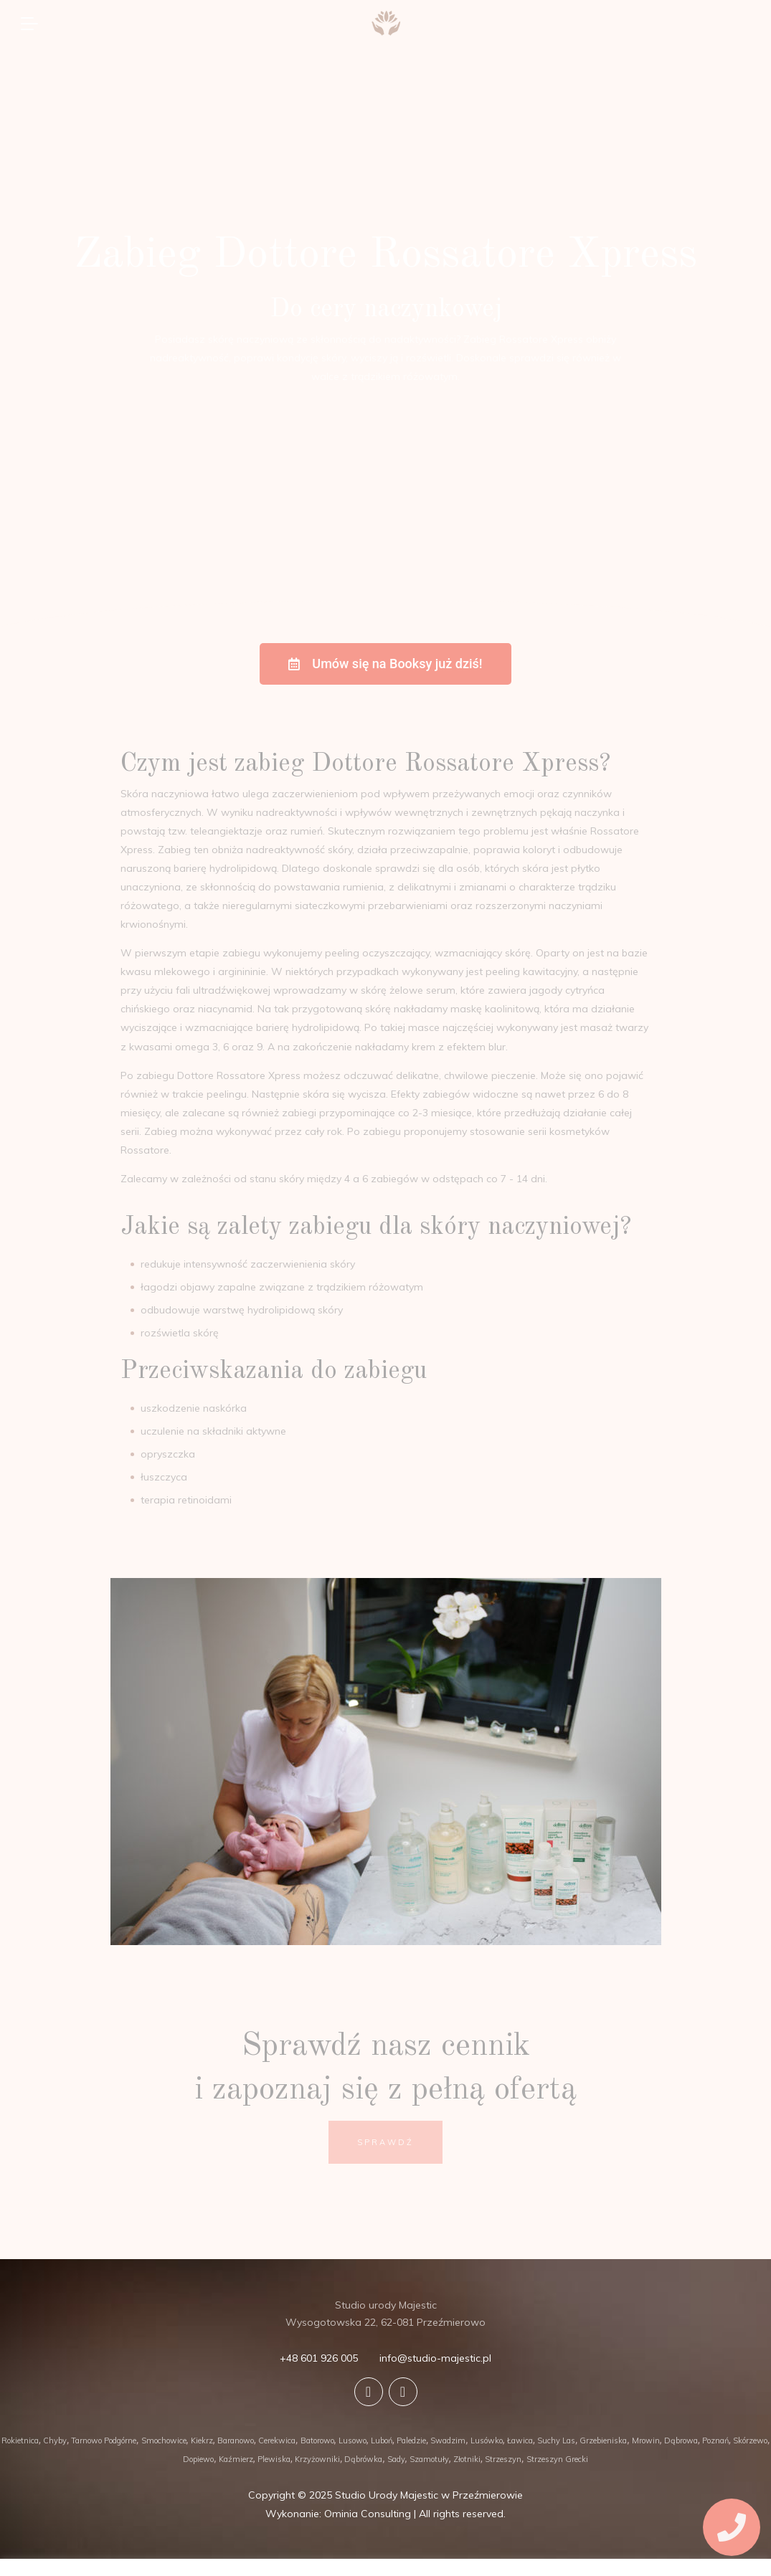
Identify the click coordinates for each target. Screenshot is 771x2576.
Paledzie (411, 2440)
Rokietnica (20, 2440)
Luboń (381, 2440)
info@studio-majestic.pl (435, 2358)
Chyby (55, 2440)
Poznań (715, 2440)
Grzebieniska (603, 2440)
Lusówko (486, 2440)
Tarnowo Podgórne (103, 2440)
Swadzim (447, 2440)
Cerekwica (276, 2440)
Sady (396, 2459)
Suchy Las (556, 2440)
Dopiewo (198, 2459)
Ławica (520, 2440)
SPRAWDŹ (385, 2142)
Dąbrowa (681, 2440)
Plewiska (273, 2459)
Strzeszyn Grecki (557, 2459)
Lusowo (352, 2440)
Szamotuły (429, 2459)
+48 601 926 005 (319, 2358)
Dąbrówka (363, 2459)
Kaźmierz (236, 2459)
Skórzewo (750, 2440)
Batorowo (317, 2440)
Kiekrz (202, 2440)
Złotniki (467, 2459)
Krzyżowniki (317, 2459)
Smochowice (163, 2440)
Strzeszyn (503, 2459)
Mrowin (646, 2440)
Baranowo (235, 2440)
